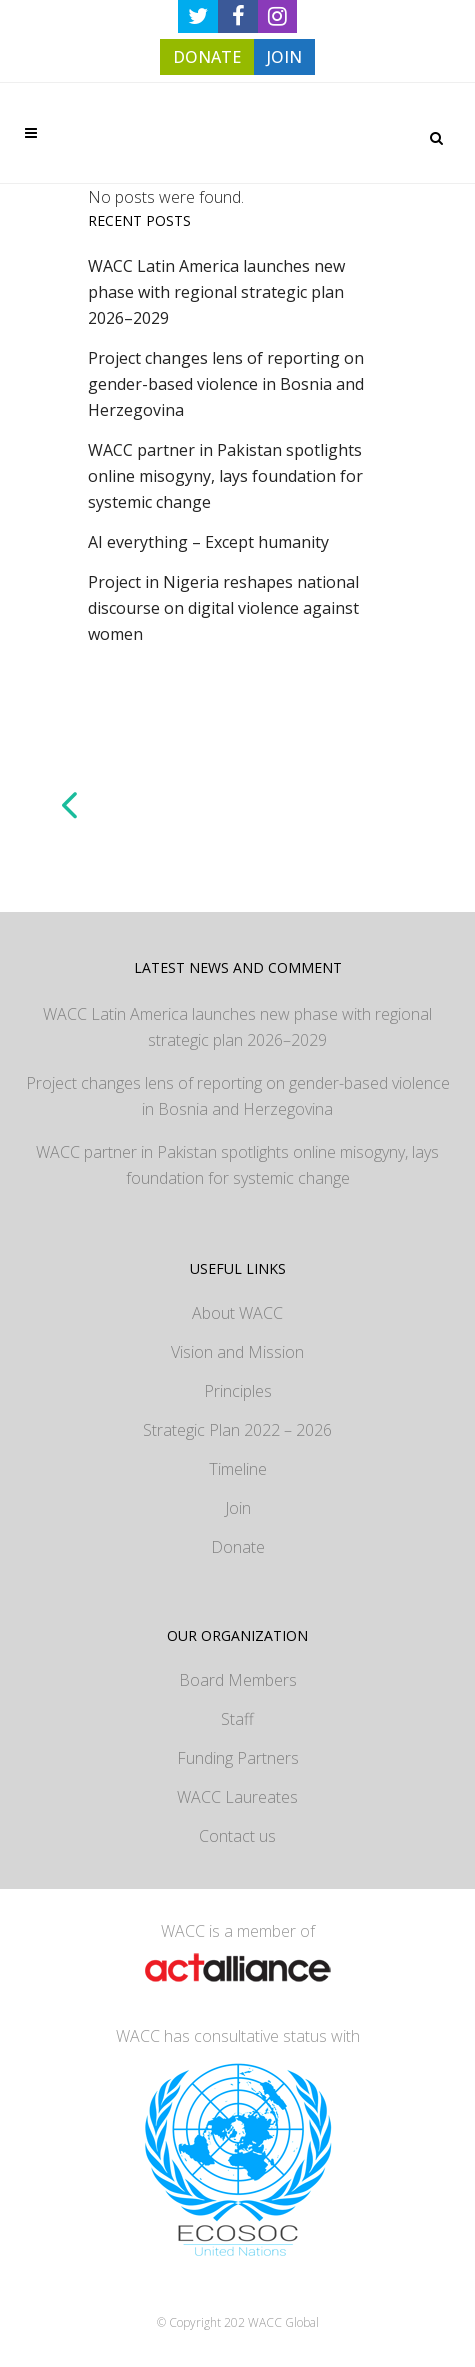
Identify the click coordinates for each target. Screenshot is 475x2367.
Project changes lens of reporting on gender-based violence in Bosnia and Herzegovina (226, 384)
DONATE (207, 57)
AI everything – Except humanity (208, 542)
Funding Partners (238, 1758)
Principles (238, 1391)
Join (238, 1508)
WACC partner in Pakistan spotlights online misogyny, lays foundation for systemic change (225, 476)
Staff (237, 1719)
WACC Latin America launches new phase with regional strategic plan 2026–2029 (216, 292)
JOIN (284, 57)
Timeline (238, 1469)
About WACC (237, 1313)
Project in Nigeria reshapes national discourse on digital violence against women (223, 608)
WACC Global (283, 2322)
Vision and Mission (237, 1352)
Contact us (237, 1836)
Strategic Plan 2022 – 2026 (237, 1430)
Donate (238, 1547)
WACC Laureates (237, 1797)
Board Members (238, 1680)
